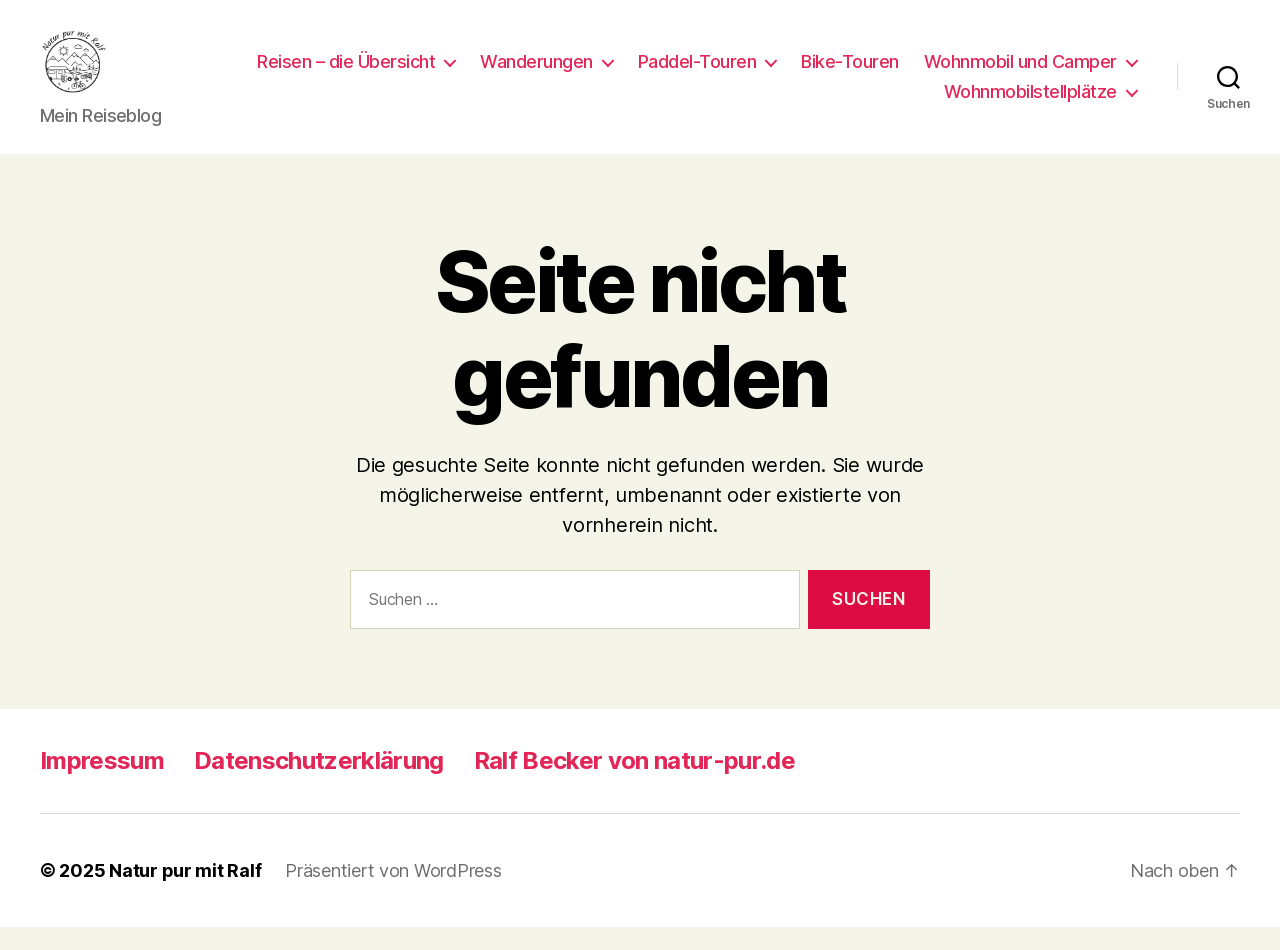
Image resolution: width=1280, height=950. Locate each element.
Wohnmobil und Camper (802, 103)
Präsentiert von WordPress (393, 893)
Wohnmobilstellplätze (1030, 103)
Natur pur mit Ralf (185, 893)
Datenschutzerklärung (319, 783)
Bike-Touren (1088, 73)
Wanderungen (774, 73)
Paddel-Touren (935, 73)
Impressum (102, 783)
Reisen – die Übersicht (584, 73)
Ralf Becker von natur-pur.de (634, 783)
